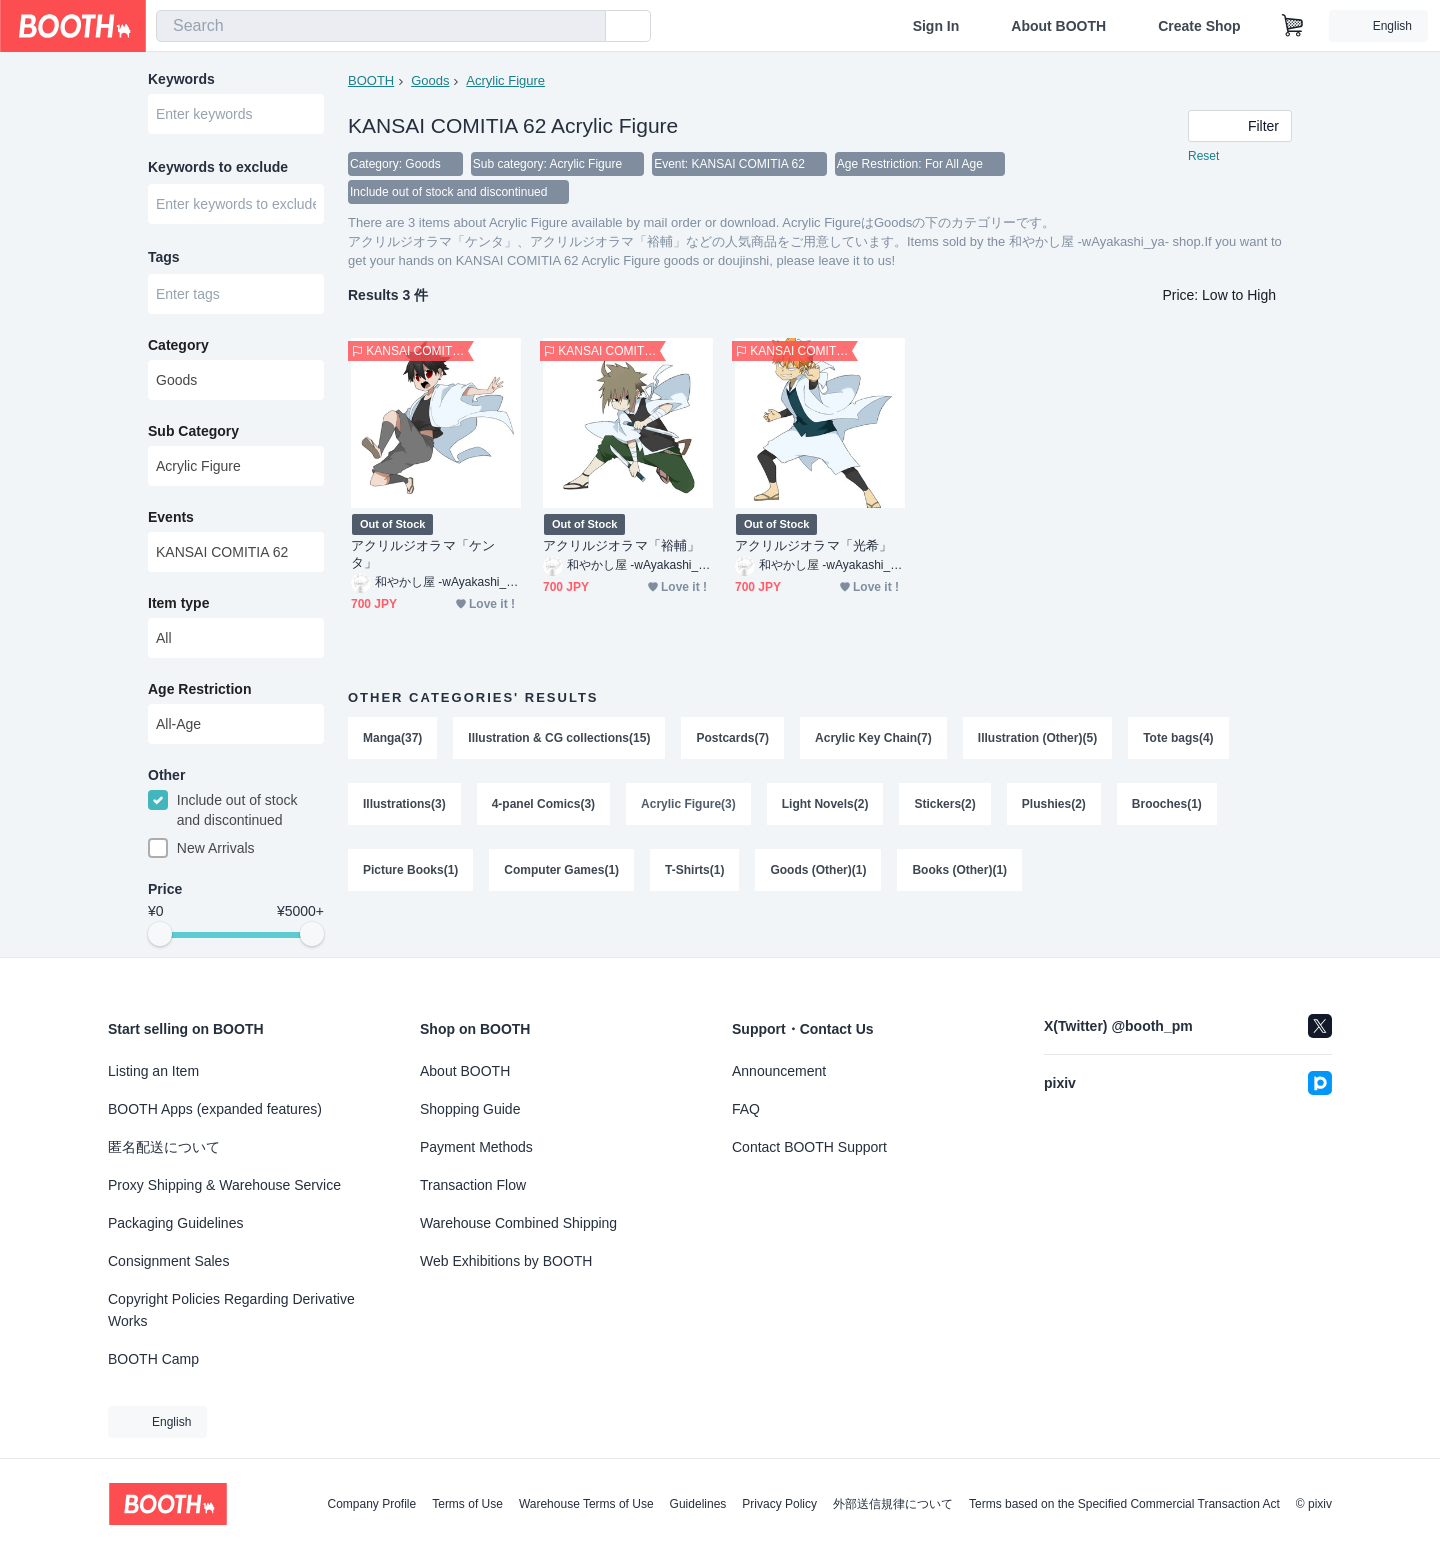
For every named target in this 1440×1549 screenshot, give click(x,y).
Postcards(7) (732, 738)
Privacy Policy (779, 1504)
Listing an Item (153, 1071)
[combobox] (381, 26)
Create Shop (1199, 26)
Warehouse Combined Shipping (518, 1223)
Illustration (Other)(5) (1037, 738)
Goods (430, 80)
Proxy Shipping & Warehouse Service (224, 1185)
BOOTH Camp (153, 1359)
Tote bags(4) (1178, 738)
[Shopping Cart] (1293, 26)
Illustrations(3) (404, 804)
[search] (586, 27)
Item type (178, 603)
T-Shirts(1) (694, 870)
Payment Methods (476, 1147)
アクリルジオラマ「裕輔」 (621, 545)
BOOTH (371, 80)
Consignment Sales (168, 1261)
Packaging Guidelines (175, 1223)
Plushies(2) (1054, 804)
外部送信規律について (893, 1504)
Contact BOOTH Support (809, 1147)
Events (171, 517)
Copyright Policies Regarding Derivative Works (231, 1310)
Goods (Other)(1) (818, 870)
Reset (1203, 156)
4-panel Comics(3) (543, 804)
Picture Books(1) (410, 870)
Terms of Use (467, 1504)
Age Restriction (199, 689)
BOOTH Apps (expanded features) (215, 1109)
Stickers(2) (944, 804)
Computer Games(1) (561, 870)
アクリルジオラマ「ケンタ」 (423, 554)
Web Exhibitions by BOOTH (506, 1261)
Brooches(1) (1167, 804)
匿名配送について (164, 1147)
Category (178, 345)
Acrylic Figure (505, 80)
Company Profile (371, 1504)
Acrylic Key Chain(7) (873, 738)
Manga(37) (392, 738)
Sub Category (193, 431)
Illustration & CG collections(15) (559, 738)
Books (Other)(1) (959, 870)
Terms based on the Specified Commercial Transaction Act (1124, 1504)
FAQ (746, 1109)
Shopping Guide (470, 1109)
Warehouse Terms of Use (586, 1504)
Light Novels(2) (825, 804)
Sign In (936, 26)
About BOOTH (1058, 26)
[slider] (160, 934)
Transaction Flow (473, 1185)
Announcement (779, 1071)
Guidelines (698, 1504)
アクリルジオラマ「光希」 (813, 545)
